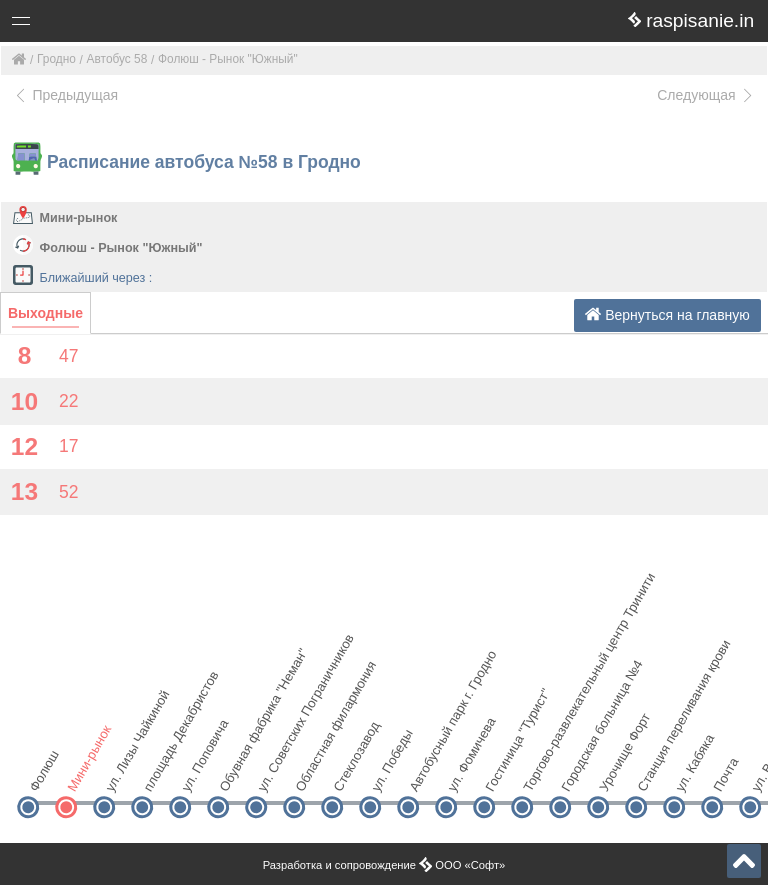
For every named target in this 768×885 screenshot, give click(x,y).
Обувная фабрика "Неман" (234, 772)
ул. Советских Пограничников (272, 772)
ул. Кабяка (690, 772)
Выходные (45, 313)
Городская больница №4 (576, 772)
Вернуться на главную (667, 314)
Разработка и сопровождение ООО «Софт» (384, 865)
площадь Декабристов (158, 772)
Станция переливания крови (652, 772)
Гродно (56, 59)
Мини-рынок (79, 218)
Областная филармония (310, 772)
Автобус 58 (117, 59)
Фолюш (43, 772)
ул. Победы (386, 772)
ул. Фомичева (462, 772)
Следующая (706, 95)
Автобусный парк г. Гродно (424, 772)
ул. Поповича (196, 772)
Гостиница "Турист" (500, 772)
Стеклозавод (348, 772)
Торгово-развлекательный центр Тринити (538, 772)
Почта (725, 774)
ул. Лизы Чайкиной (120, 772)
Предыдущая (65, 95)
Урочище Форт (614, 772)
